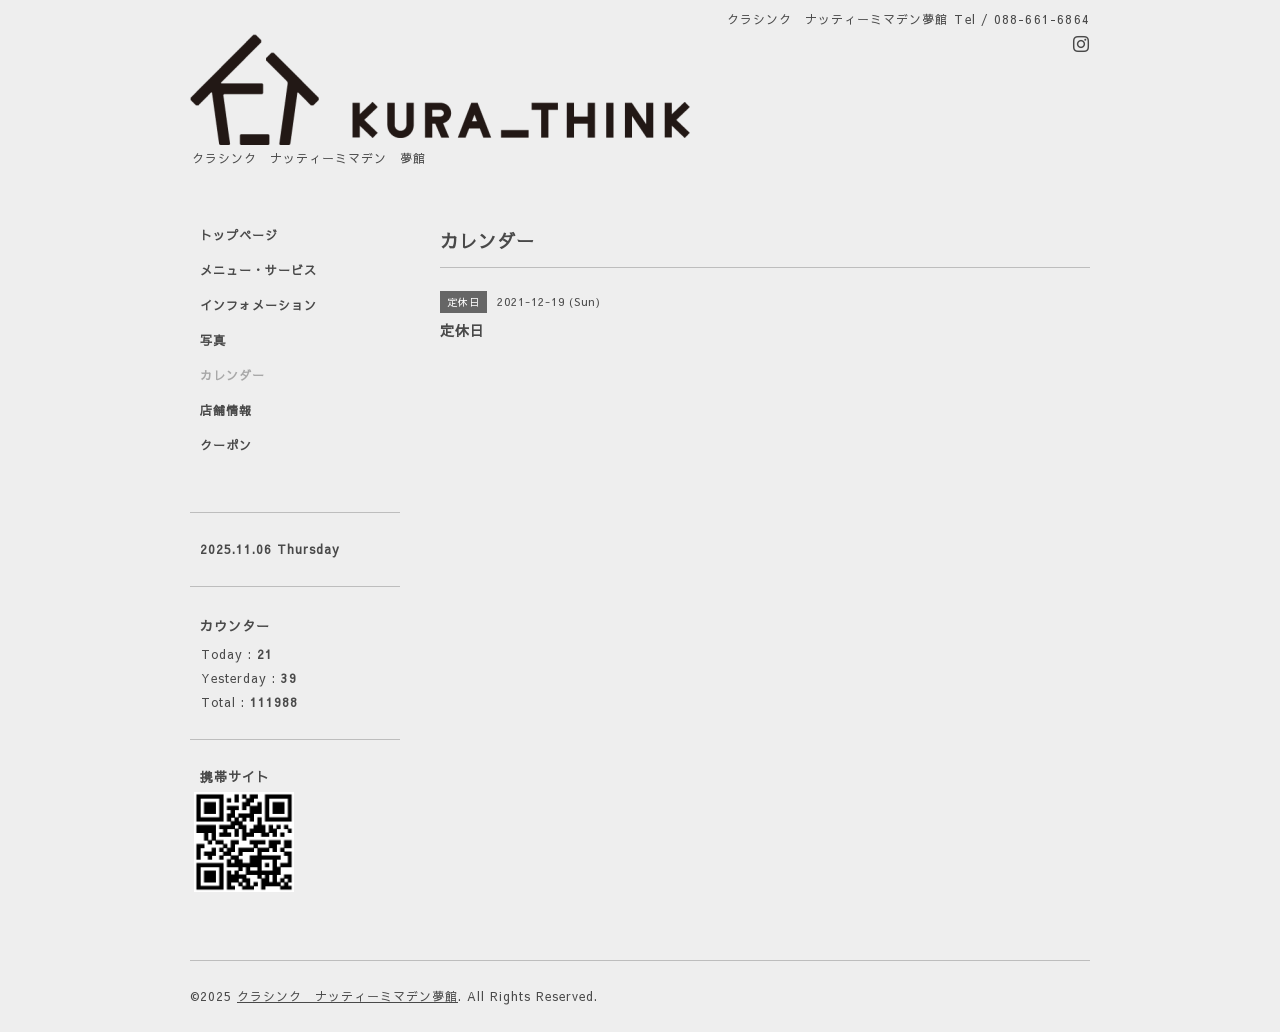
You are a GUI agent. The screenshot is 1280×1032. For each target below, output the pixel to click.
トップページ (239, 235)
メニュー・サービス (258, 270)
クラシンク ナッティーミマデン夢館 (347, 996)
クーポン (226, 445)
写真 (213, 340)
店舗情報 (226, 410)
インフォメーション (258, 305)
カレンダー (232, 375)
